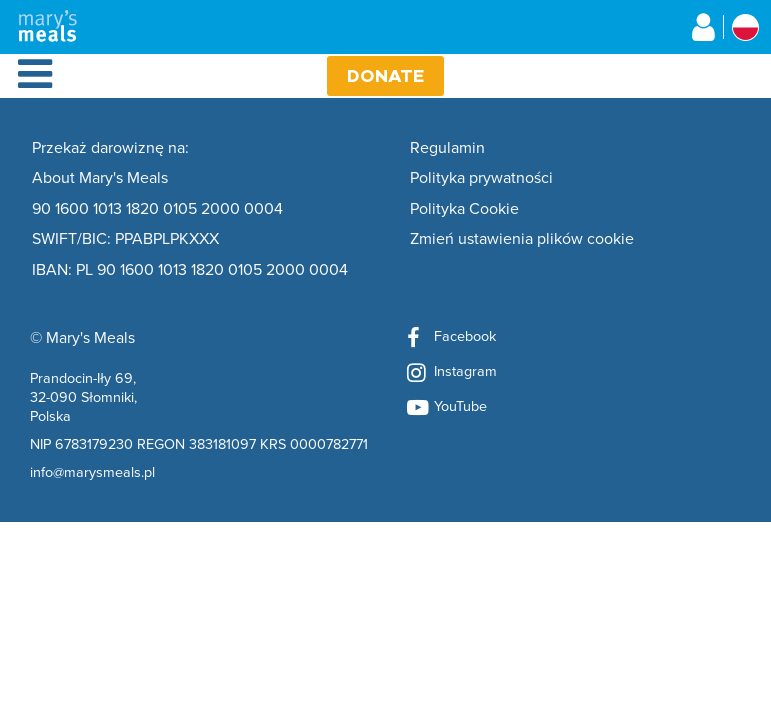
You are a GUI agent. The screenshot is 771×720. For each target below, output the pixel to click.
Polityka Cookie (464, 209)
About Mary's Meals (100, 178)
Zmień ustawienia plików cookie (522, 239)
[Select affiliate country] (745, 27)
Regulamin (447, 148)
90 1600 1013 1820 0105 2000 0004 (157, 209)
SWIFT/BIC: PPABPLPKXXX (125, 239)
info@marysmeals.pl (92, 471)
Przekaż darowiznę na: (110, 148)
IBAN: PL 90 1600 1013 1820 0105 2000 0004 (190, 270)
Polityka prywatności (481, 178)
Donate (385, 75)
